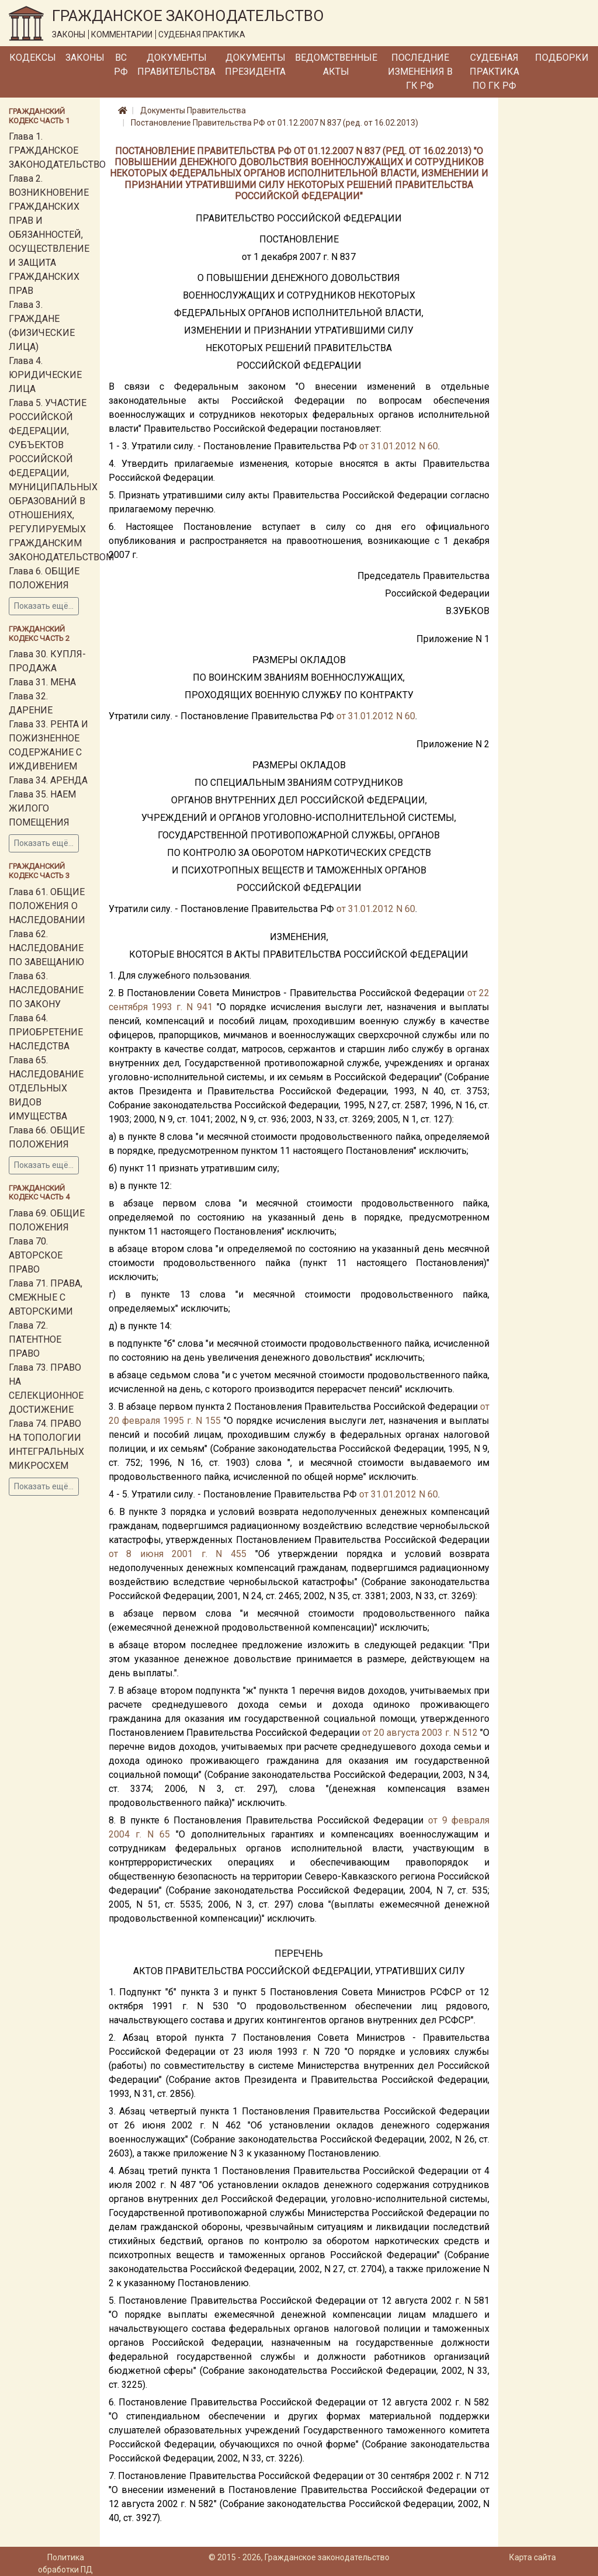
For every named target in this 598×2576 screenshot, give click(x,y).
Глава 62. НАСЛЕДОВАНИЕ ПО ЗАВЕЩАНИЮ (46, 948)
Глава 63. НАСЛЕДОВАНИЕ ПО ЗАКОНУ (46, 990)
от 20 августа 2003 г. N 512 (420, 1732)
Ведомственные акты (336, 64)
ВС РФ (121, 64)
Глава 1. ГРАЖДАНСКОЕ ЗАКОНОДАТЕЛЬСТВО (57, 150)
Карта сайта (532, 2557)
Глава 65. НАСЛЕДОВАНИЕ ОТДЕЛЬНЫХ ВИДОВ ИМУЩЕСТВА (46, 1088)
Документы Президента (255, 64)
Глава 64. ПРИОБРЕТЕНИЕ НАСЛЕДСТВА (46, 1032)
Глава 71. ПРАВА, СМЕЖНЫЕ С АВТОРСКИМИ (45, 1297)
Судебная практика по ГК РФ (494, 71)
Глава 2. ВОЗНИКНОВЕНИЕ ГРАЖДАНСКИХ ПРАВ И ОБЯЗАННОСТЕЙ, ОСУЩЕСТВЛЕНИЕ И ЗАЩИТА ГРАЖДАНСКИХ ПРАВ (49, 234)
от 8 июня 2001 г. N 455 (177, 1553)
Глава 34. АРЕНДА (48, 780)
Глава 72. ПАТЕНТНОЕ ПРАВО (35, 1339)
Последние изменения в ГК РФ (420, 71)
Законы (85, 57)
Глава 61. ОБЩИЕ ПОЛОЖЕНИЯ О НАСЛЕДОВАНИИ (47, 905)
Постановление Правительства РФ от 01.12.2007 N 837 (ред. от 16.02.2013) (274, 122)
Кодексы (32, 57)
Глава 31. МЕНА (42, 682)
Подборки (562, 57)
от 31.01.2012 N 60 (398, 446)
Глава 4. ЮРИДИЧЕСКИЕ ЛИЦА (45, 374)
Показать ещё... (44, 606)
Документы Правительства (176, 64)
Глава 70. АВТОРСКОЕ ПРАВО (35, 1255)
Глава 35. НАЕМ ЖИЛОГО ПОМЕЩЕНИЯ (42, 808)
